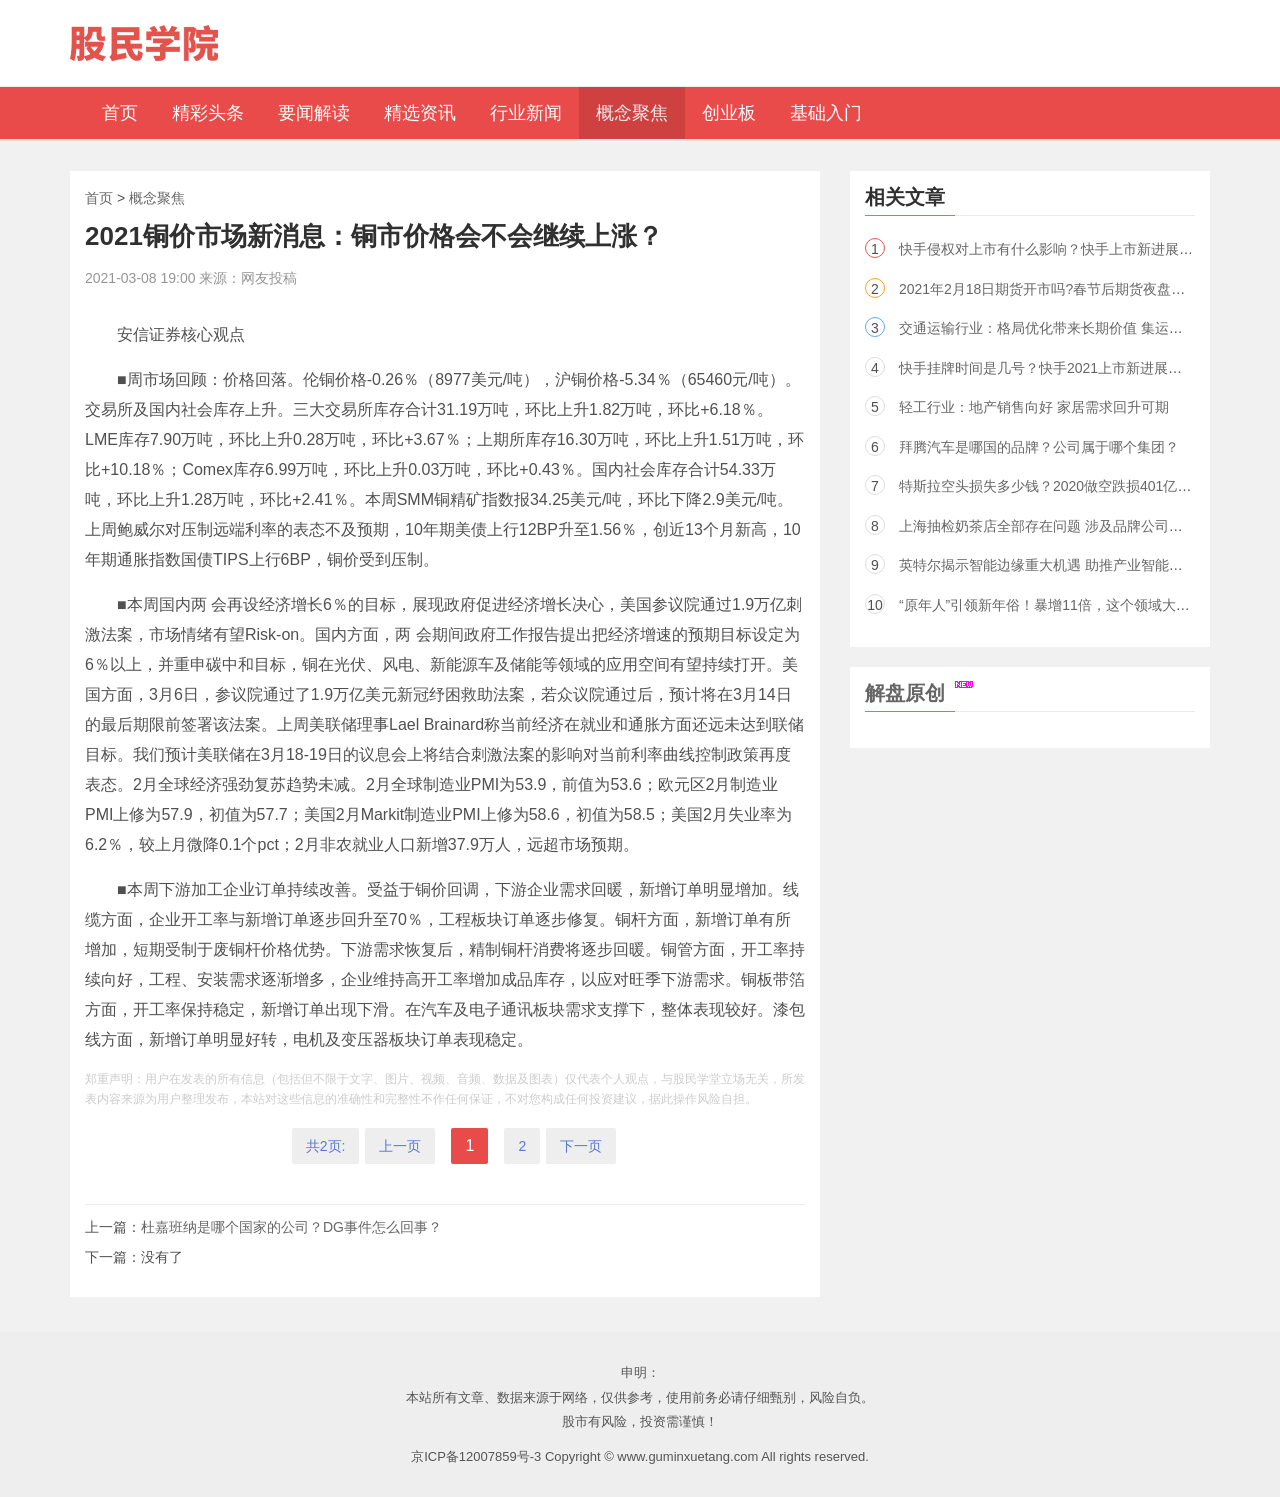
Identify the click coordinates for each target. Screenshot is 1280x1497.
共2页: (326, 1146)
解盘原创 (919, 693)
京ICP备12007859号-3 (476, 1456)
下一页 (581, 1146)
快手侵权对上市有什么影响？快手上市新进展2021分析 (1068, 249)
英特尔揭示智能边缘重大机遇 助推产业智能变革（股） (1069, 565)
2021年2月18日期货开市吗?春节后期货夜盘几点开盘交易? (1081, 289)
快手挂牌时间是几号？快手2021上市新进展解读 (1047, 368)
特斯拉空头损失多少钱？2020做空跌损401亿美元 (1052, 486)
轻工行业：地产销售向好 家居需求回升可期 (1034, 407)
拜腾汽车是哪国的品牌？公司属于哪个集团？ (1039, 447)
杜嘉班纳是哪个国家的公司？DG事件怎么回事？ (291, 1227)
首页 (99, 198)
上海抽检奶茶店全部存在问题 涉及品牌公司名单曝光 (1062, 526)
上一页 (400, 1146)
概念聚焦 (157, 198)
